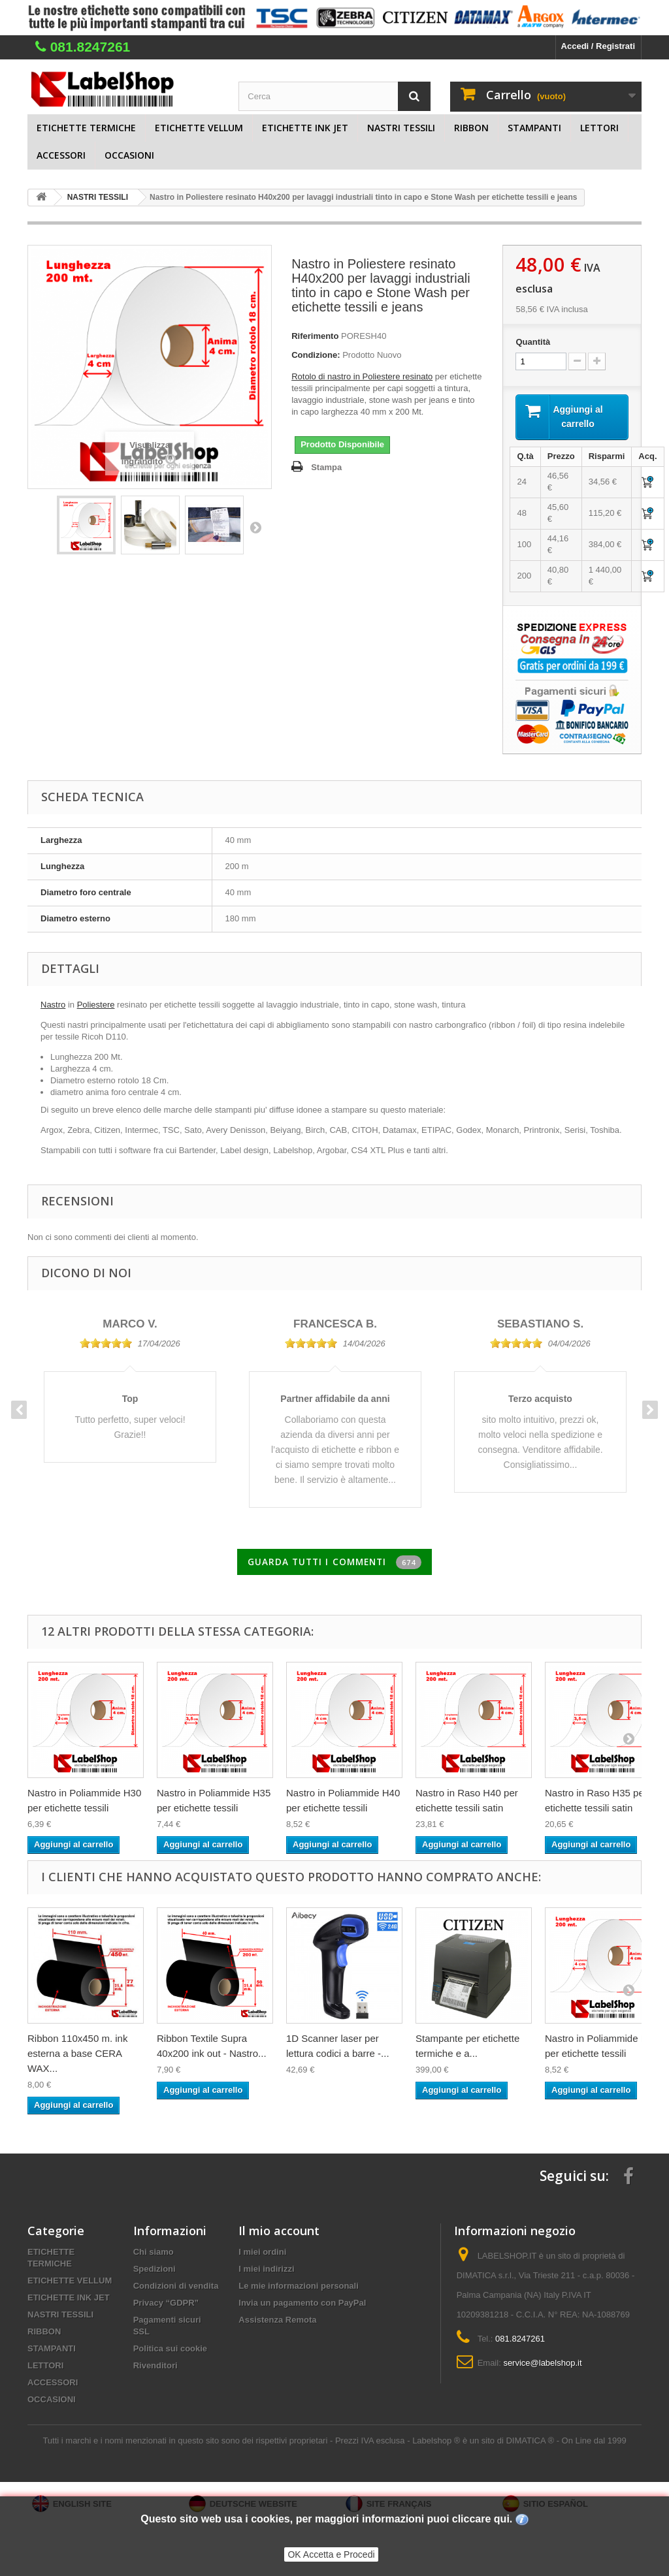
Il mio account (278, 2233)
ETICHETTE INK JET (305, 127)
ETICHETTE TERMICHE (86, 127)
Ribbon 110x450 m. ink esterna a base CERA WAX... (77, 2055)
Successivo (255, 526)
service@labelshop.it (542, 2365)
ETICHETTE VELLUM (199, 127)
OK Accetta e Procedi (330, 2554)
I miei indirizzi (266, 2271)
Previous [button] (19, 1412)
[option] (130, 1382)
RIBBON (471, 127)
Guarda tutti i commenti (334, 1564)
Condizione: (315, 355)
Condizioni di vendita (176, 2288)
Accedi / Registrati (598, 46)
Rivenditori (155, 2368)
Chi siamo (153, 2254)
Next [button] (650, 1412)
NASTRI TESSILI (401, 127)
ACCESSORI (61, 155)
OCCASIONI (129, 155)
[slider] (106, 1345)
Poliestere (96, 1006)
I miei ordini (262, 2254)
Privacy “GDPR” (166, 2305)
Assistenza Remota (277, 2322)
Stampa (326, 467)
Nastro (53, 1006)
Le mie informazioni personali (298, 2288)
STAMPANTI (534, 127)
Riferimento (314, 336)
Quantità (532, 342)
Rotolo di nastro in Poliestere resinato (361, 376)
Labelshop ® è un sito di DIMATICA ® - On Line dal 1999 (519, 2443)
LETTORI (599, 127)
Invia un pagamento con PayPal (302, 2305)
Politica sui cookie (170, 2351)
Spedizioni (154, 2271)
